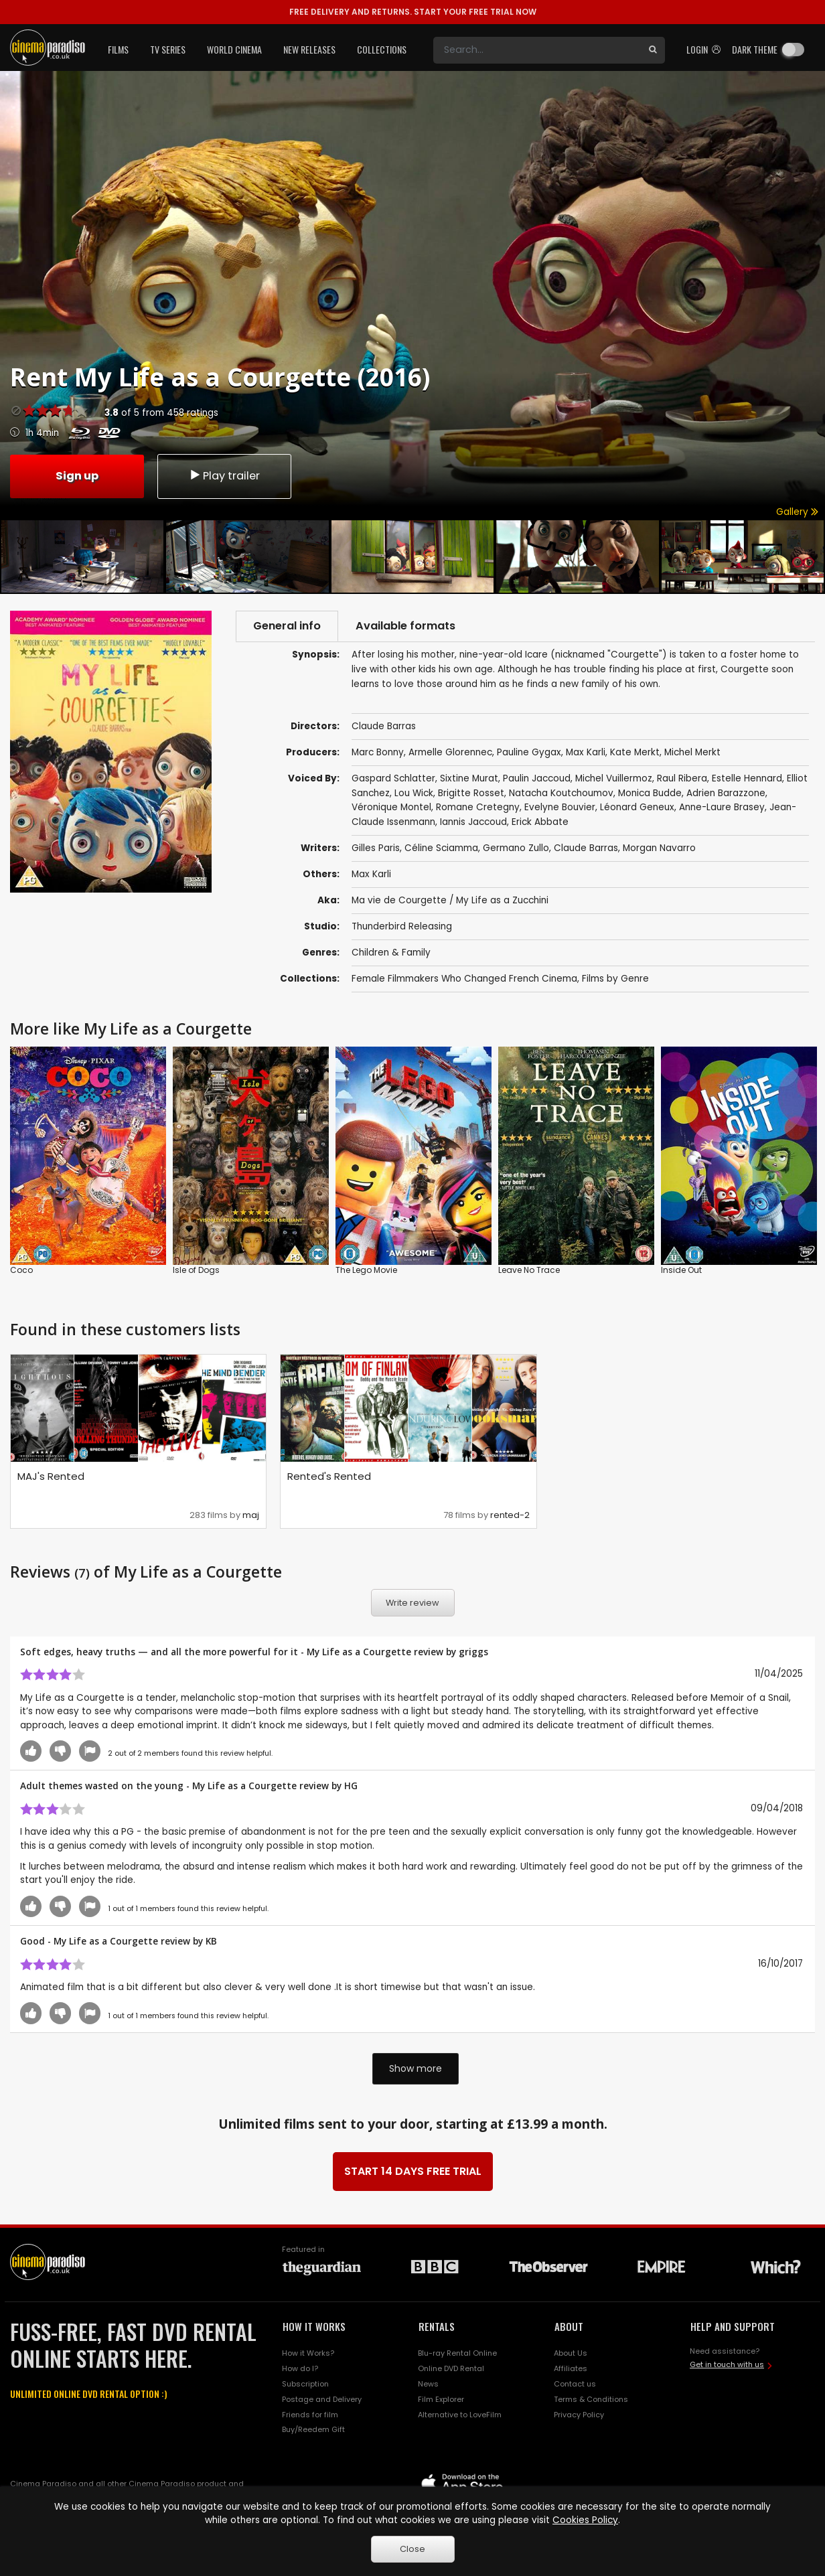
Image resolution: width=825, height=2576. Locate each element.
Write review (412, 1602)
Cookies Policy (585, 2520)
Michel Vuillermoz (613, 778)
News (428, 2383)
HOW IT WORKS (314, 2326)
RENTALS (437, 2326)
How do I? (300, 2368)
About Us (570, 2353)
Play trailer (224, 475)
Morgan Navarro (659, 848)
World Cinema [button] (234, 49)
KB (211, 1941)
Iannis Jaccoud (473, 822)
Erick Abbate (540, 822)
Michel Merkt (692, 752)
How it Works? (308, 2353)
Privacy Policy (579, 2414)
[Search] (537, 50)
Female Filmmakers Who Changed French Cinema (464, 978)
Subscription (305, 2383)
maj (250, 1515)
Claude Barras (586, 848)
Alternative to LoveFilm (460, 2414)
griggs (473, 1651)
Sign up (77, 475)
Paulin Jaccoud (537, 778)
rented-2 (510, 1515)
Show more (415, 2068)
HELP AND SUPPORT (732, 2326)
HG (351, 1785)
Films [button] (118, 49)
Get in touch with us (727, 2364)
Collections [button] (381, 49)
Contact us (575, 2383)
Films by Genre (615, 978)
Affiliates (570, 2368)
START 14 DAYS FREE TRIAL (412, 2171)
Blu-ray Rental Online (457, 2353)
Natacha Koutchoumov (561, 793)
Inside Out (681, 1270)
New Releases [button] (309, 49)
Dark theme (754, 49)
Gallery (797, 512)
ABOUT (568, 2326)
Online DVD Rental (451, 2368)
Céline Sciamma (441, 848)
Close (412, 2549)
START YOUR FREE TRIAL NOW (412, 11)
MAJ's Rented (50, 1476)
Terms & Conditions (591, 2399)
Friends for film (310, 2414)
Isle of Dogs (196, 1270)
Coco (21, 1270)
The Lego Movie (366, 1270)
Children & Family (391, 952)
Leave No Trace (529, 1270)
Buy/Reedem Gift (313, 2429)
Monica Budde (650, 793)
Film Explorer (441, 2399)
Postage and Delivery (322, 2399)
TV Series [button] (167, 49)
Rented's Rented (329, 1476)
